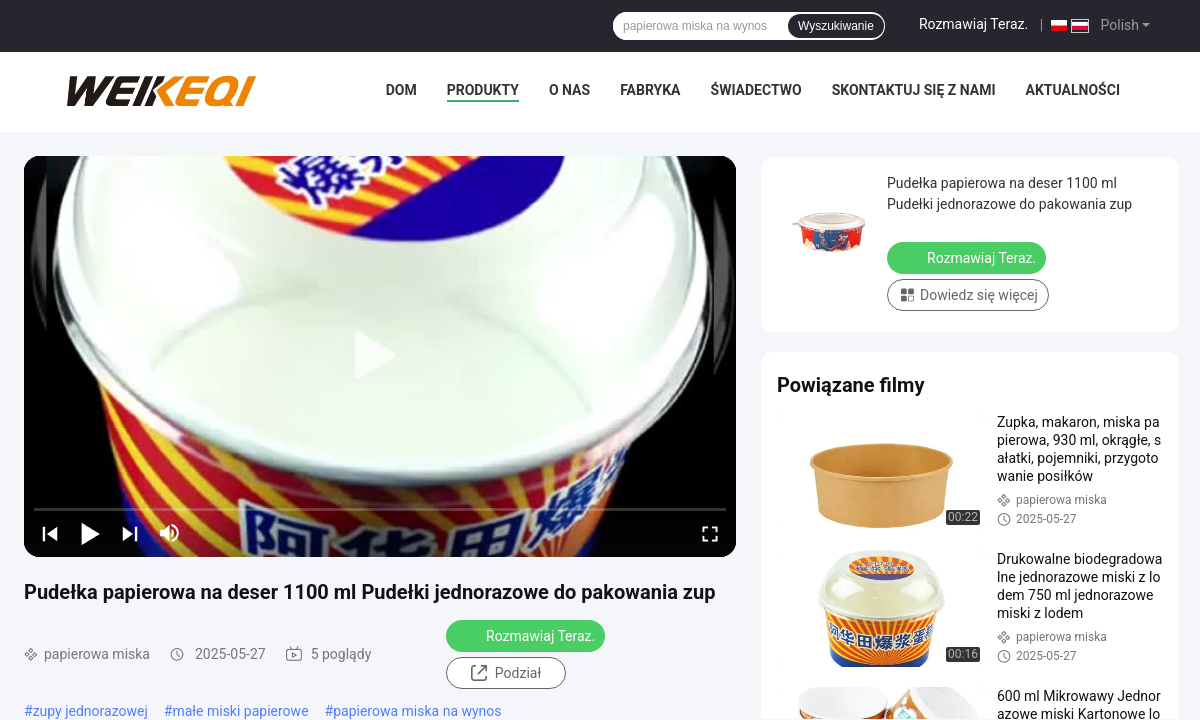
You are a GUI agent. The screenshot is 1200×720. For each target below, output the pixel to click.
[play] (380, 356)
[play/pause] (90, 533)
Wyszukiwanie (836, 26)
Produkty (483, 90)
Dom (401, 90)
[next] (130, 533)
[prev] (50, 533)
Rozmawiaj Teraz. (973, 24)
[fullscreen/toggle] (710, 533)
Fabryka (650, 90)
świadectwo (756, 90)
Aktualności (1073, 90)
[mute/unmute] (170, 533)
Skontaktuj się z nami (914, 90)
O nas (569, 90)
